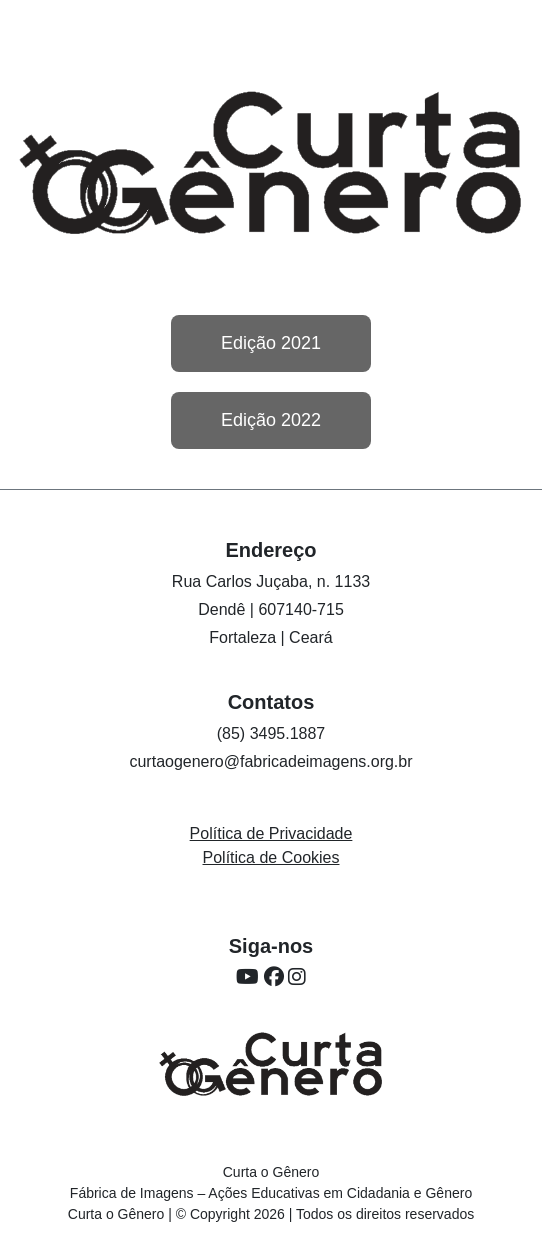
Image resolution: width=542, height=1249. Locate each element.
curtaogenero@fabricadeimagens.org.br (270, 761)
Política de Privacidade (271, 833)
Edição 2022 (271, 420)
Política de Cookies (271, 857)
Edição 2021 (271, 343)
